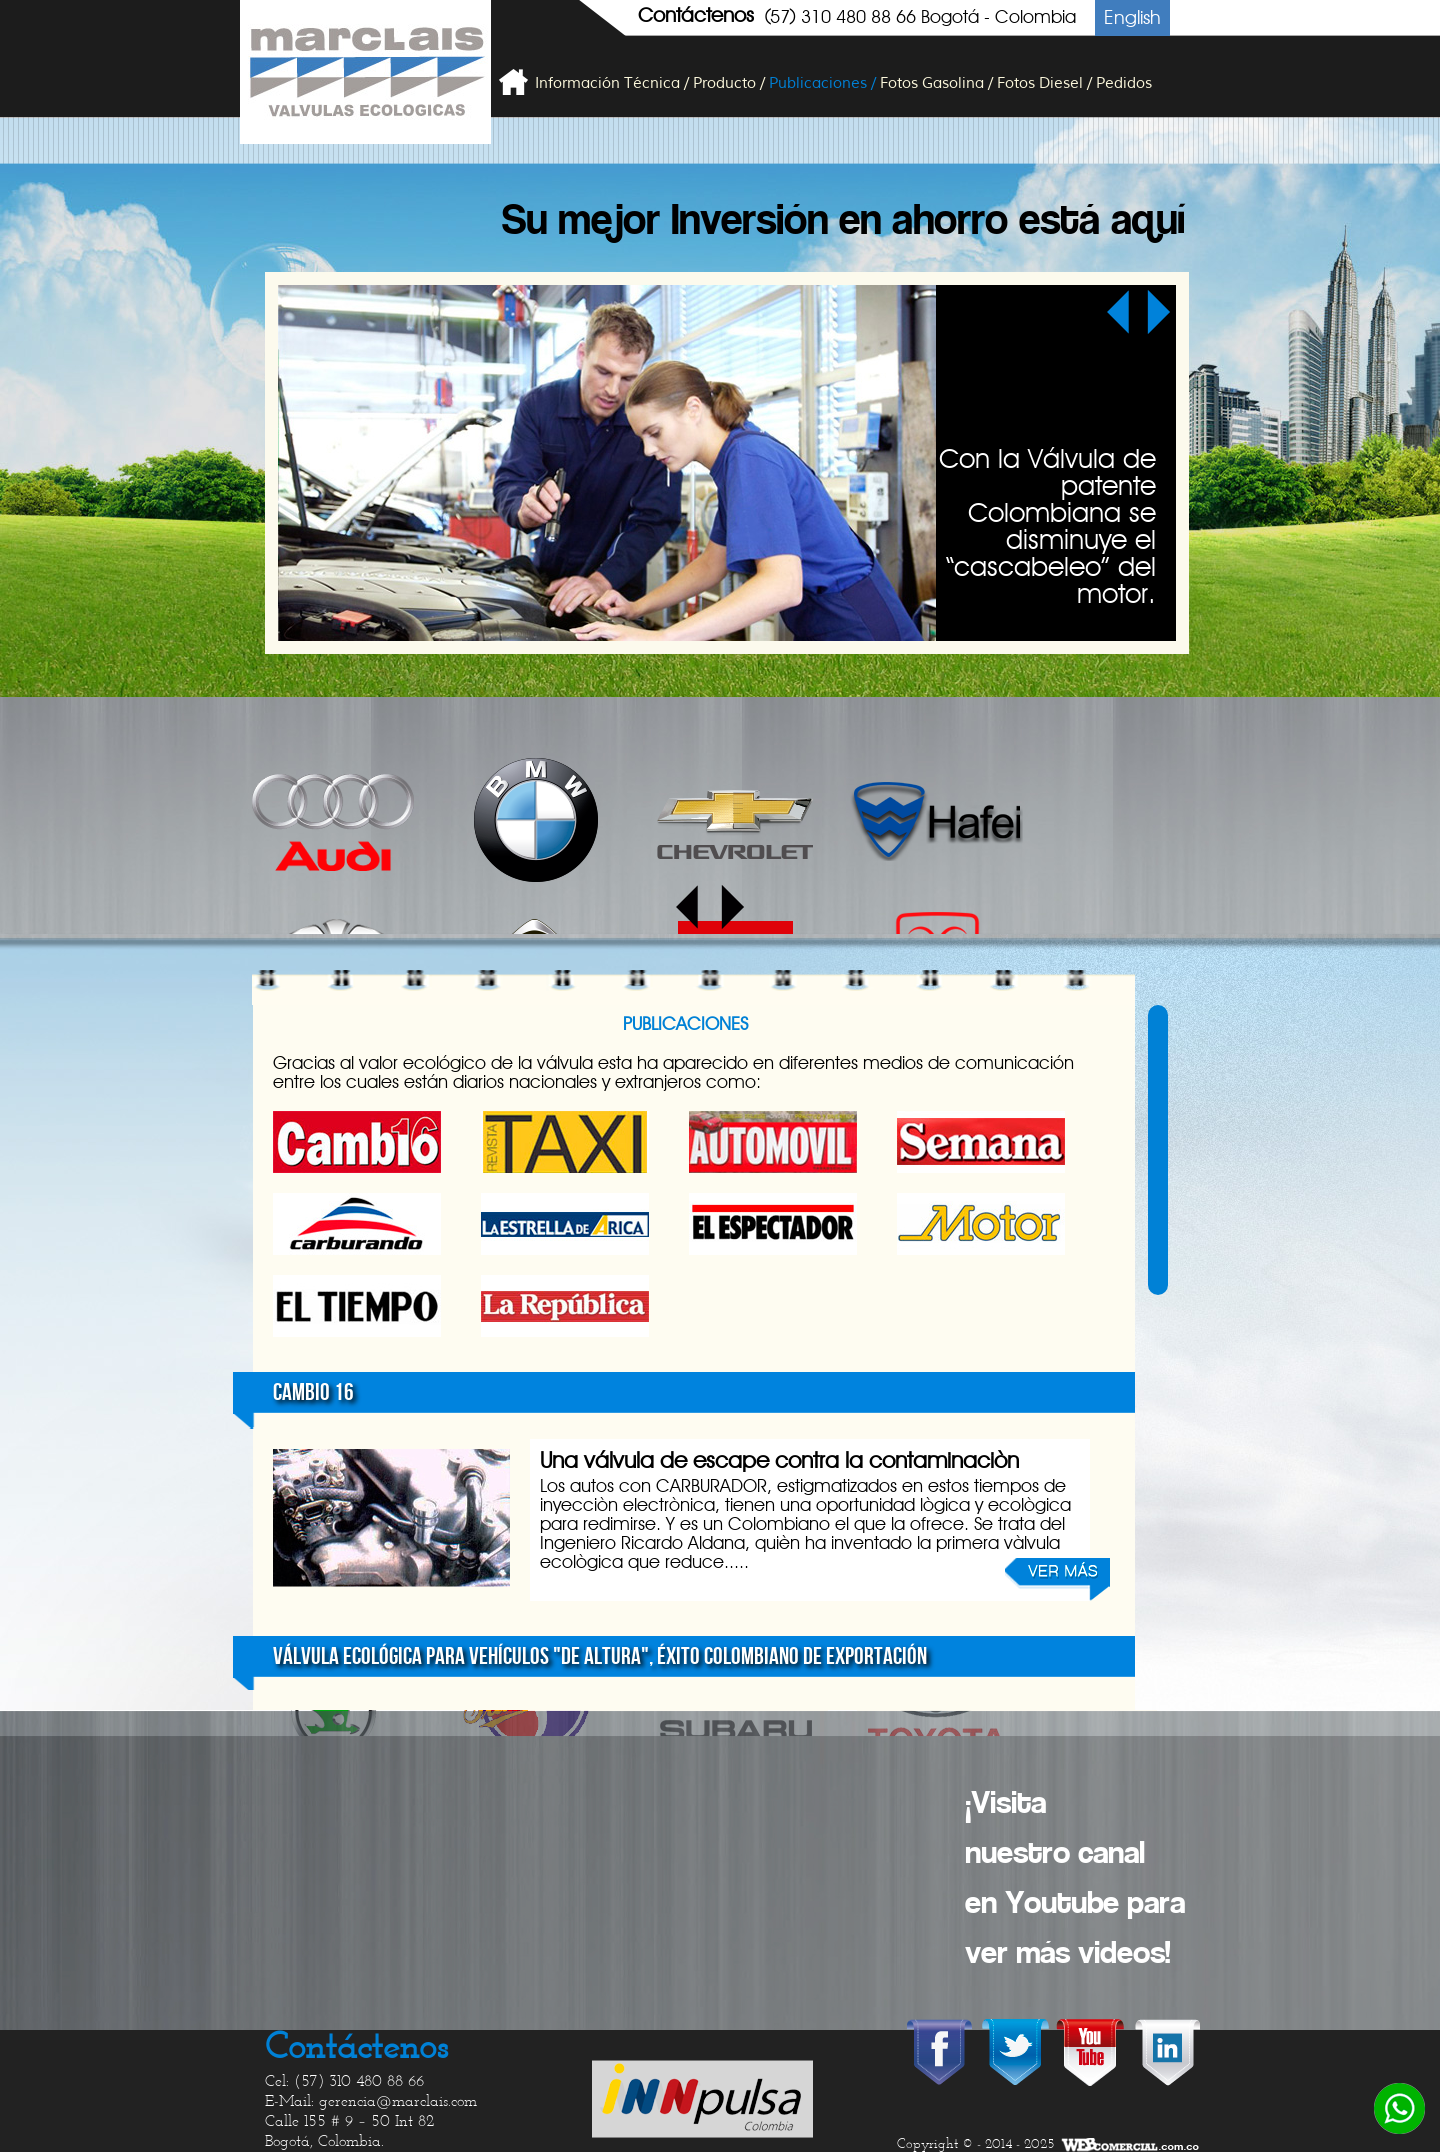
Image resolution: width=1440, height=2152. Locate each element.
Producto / (729, 83)
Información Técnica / (612, 83)
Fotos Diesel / (1044, 83)
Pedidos (1124, 83)
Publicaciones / (822, 83)
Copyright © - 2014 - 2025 (976, 2145)
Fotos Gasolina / (936, 83)
